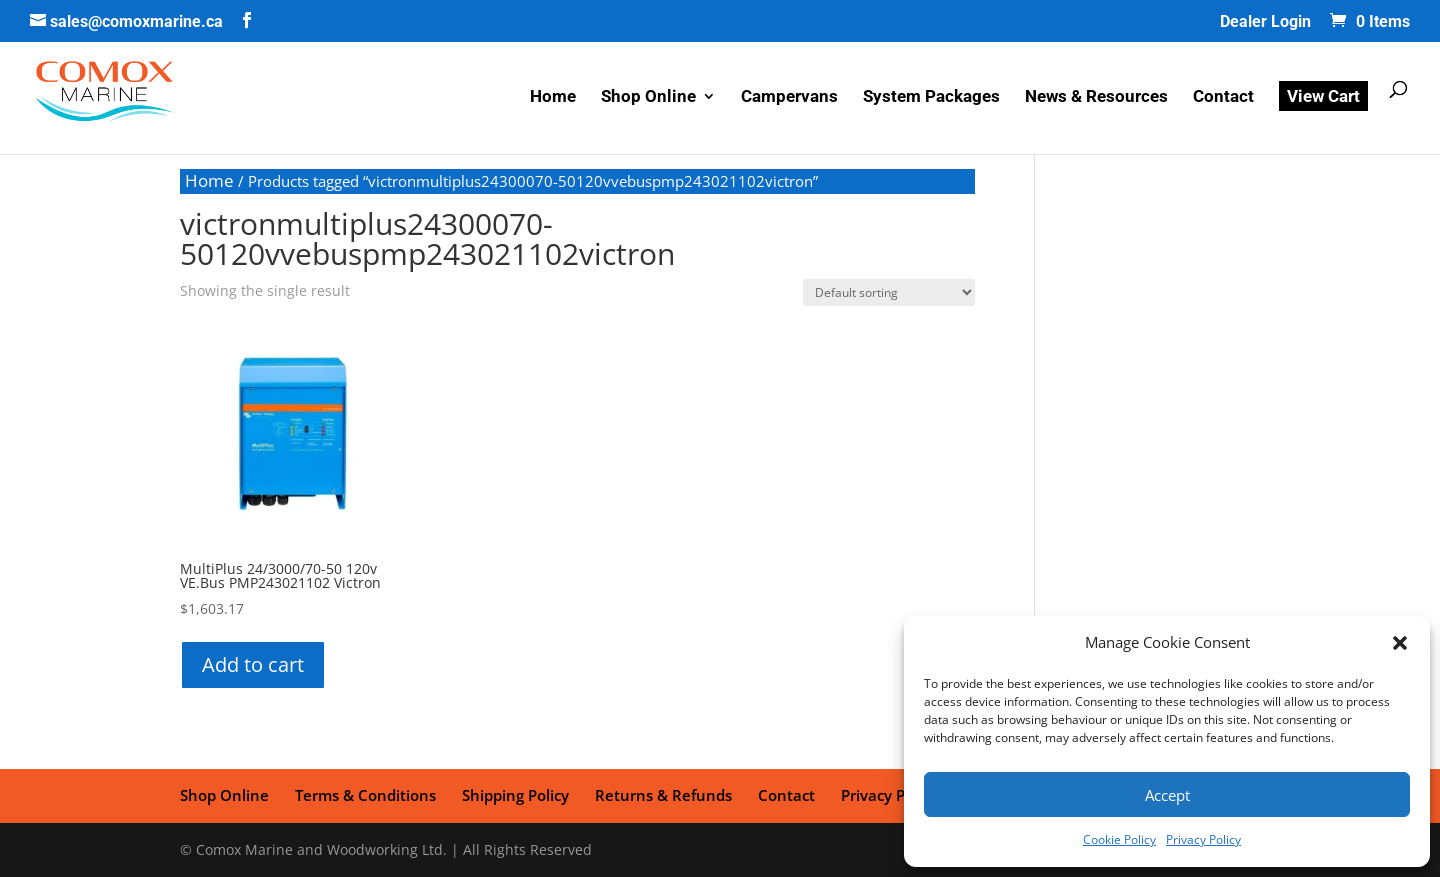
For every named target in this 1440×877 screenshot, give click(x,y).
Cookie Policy (1119, 839)
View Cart (1323, 96)
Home (553, 97)
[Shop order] (889, 292)
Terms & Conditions (365, 795)
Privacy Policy (1203, 839)
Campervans (789, 97)
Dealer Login (1265, 22)
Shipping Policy (515, 795)
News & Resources (1096, 97)
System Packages (931, 97)
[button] (1400, 643)
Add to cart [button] (253, 664)
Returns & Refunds (663, 795)
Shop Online (648, 97)
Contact (1223, 97)
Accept (1167, 795)
